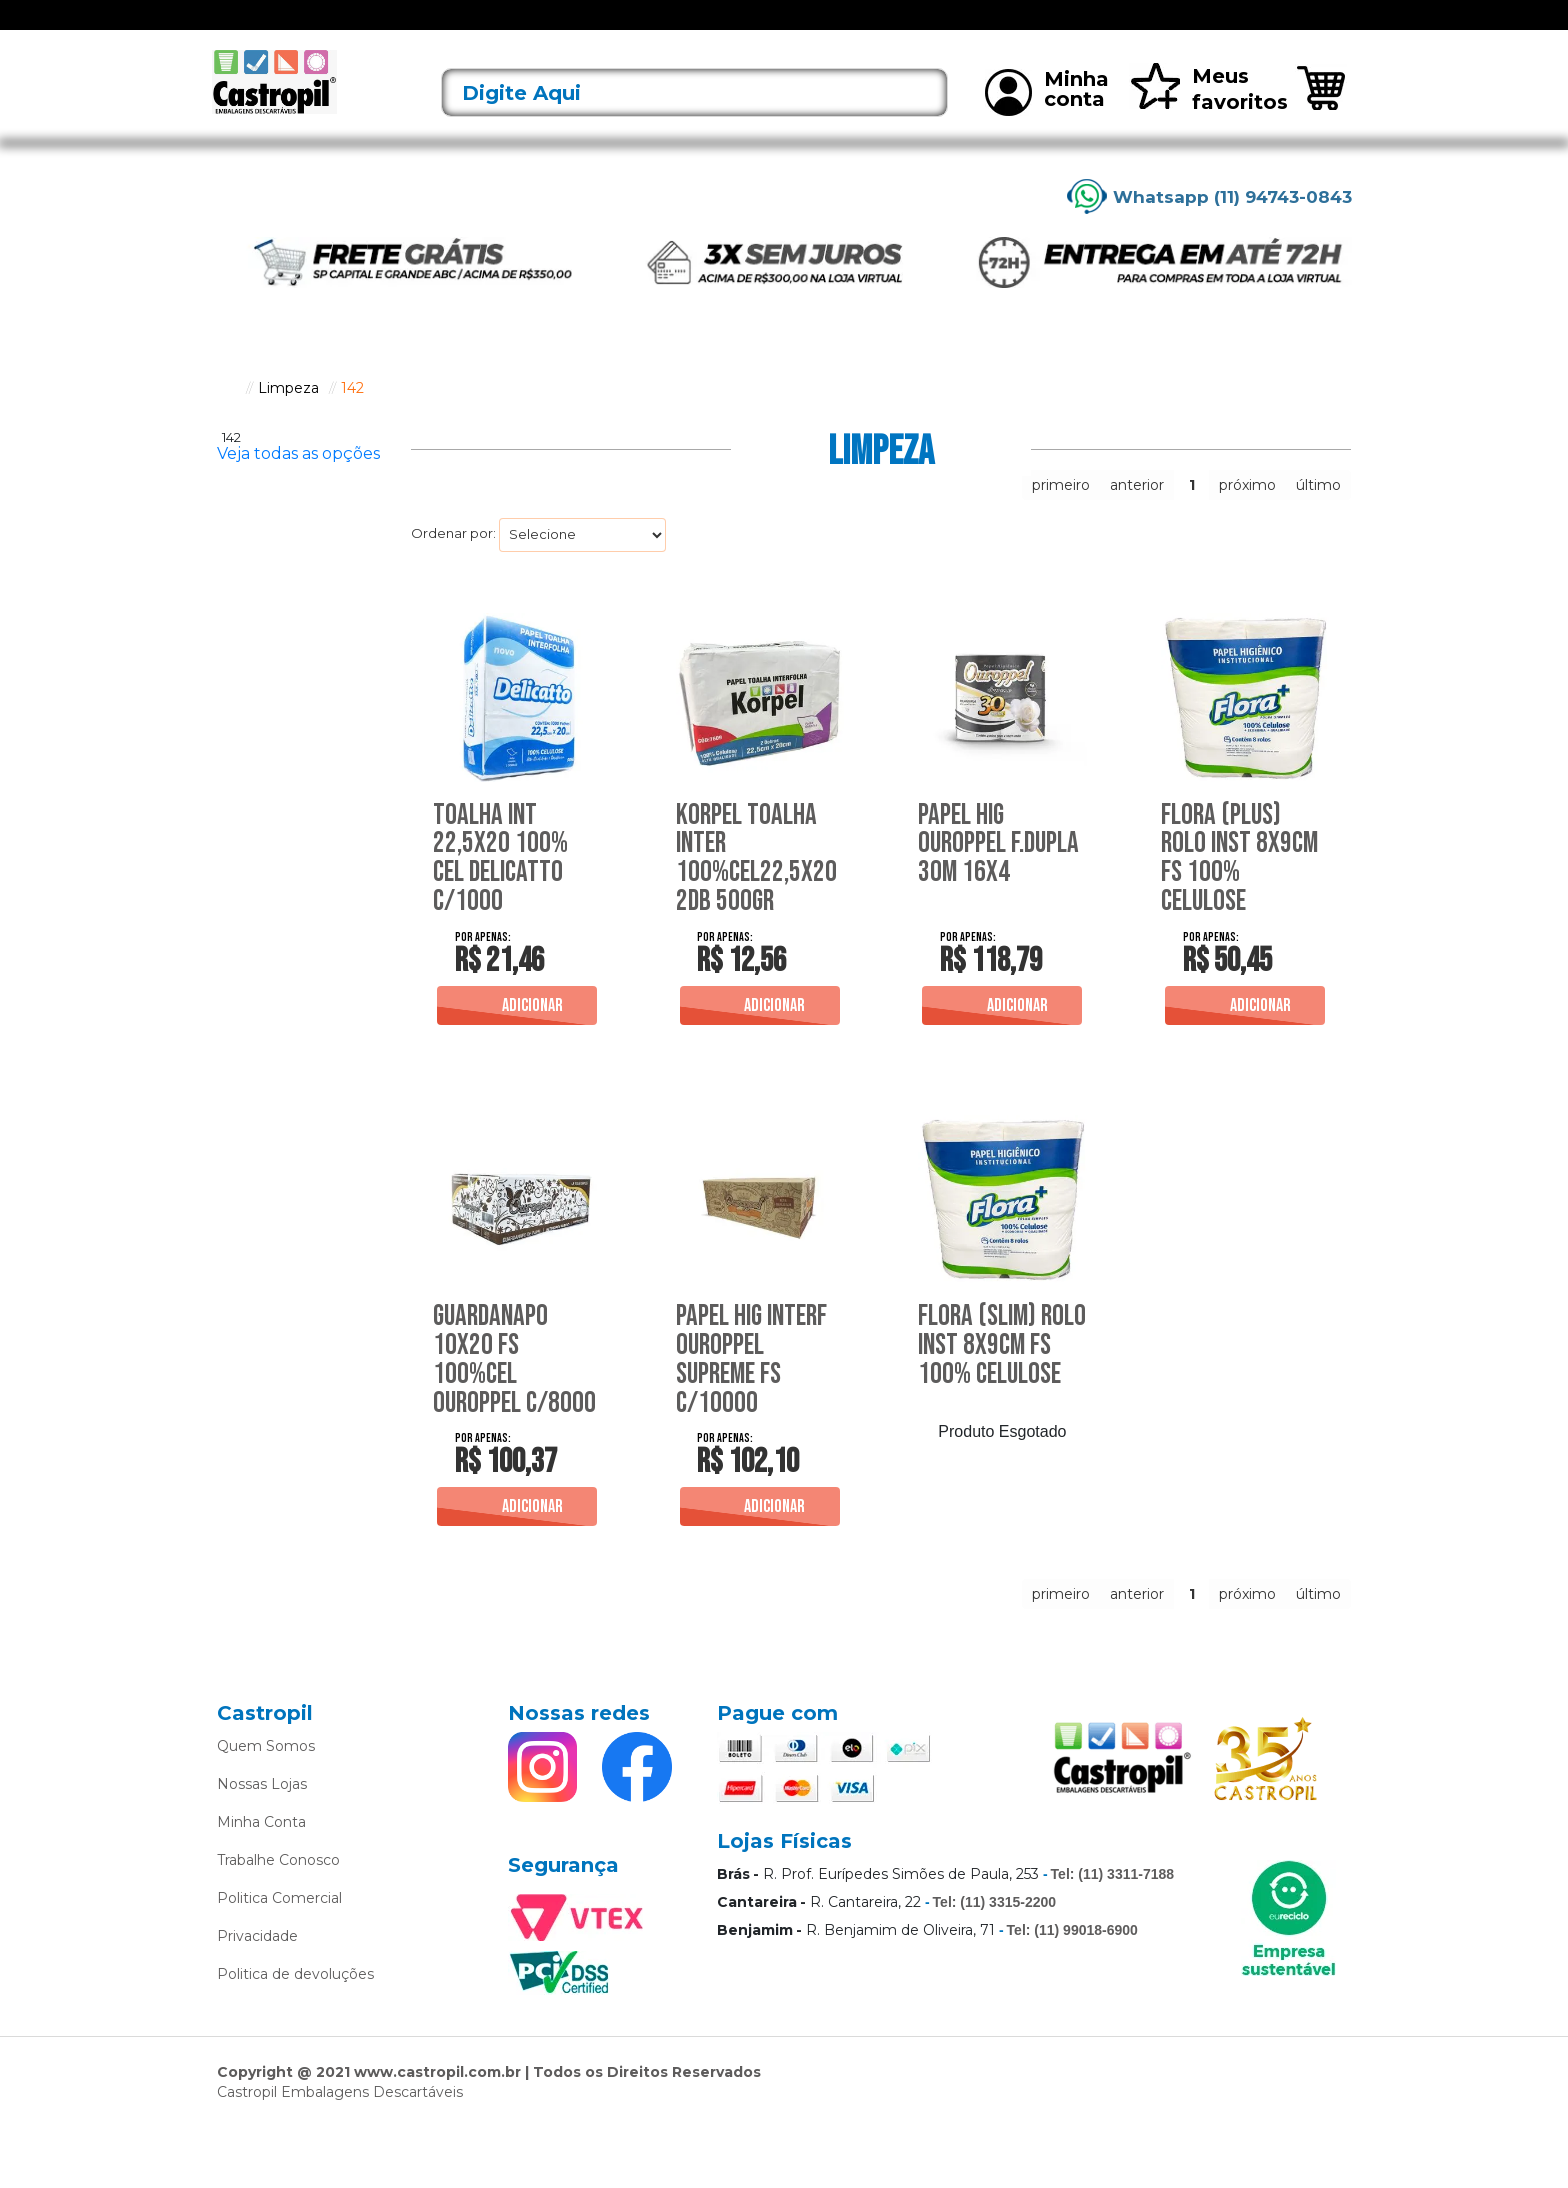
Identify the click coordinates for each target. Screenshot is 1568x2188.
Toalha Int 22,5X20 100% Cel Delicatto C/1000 (505, 884)
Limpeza (1032, 27)
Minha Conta (261, 1883)
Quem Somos (266, 1807)
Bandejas (760, 27)
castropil (227, 414)
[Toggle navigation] (232, 28)
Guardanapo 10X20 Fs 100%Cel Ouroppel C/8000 (497, 1401)
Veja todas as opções (298, 480)
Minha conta (1047, 118)
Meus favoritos (1208, 115)
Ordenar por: (453, 560)
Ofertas (330, 27)
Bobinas (836, 27)
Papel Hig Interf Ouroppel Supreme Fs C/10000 (759, 1386)
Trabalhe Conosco (278, 1921)
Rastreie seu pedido (1280, 29)
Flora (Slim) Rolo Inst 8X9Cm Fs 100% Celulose (997, 1386)
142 (352, 414)
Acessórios (517, 27)
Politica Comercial (279, 1959)
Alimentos (603, 27)
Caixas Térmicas (933, 27)
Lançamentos (418, 27)
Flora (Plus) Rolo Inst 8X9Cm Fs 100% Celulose (1240, 884)
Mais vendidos (1125, 27)
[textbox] (695, 119)
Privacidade (257, 1997)
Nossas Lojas (262, 1845)
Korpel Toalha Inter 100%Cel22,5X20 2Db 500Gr (759, 884)
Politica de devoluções (295, 2035)
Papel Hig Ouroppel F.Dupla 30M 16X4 (980, 884)
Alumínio (683, 27)
